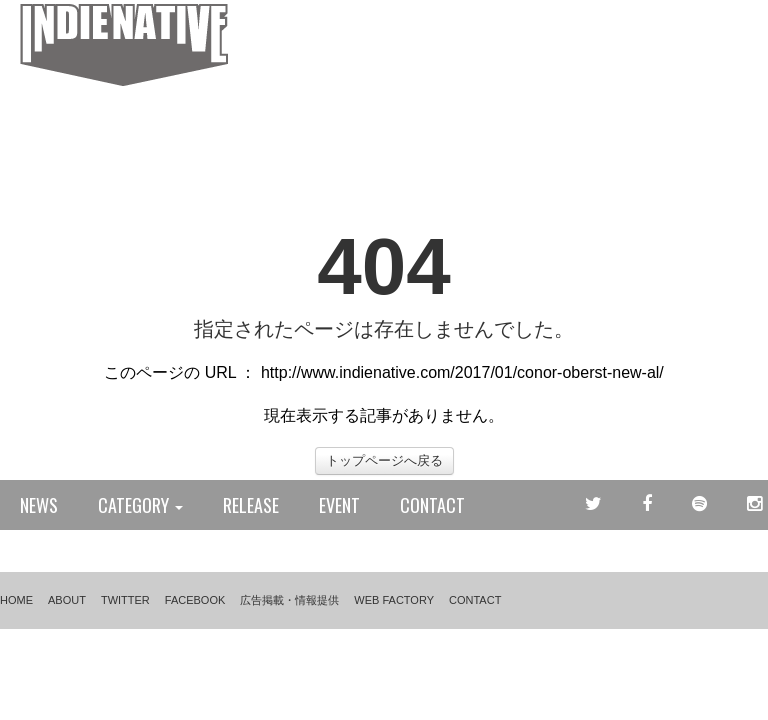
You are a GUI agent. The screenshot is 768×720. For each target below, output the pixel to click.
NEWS (39, 505)
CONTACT (432, 505)
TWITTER (125, 600)
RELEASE (251, 505)
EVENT (339, 505)
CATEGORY (140, 505)
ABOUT (67, 600)
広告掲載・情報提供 (289, 600)
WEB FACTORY (394, 600)
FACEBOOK (195, 600)
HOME (16, 600)
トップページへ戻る (384, 460)
